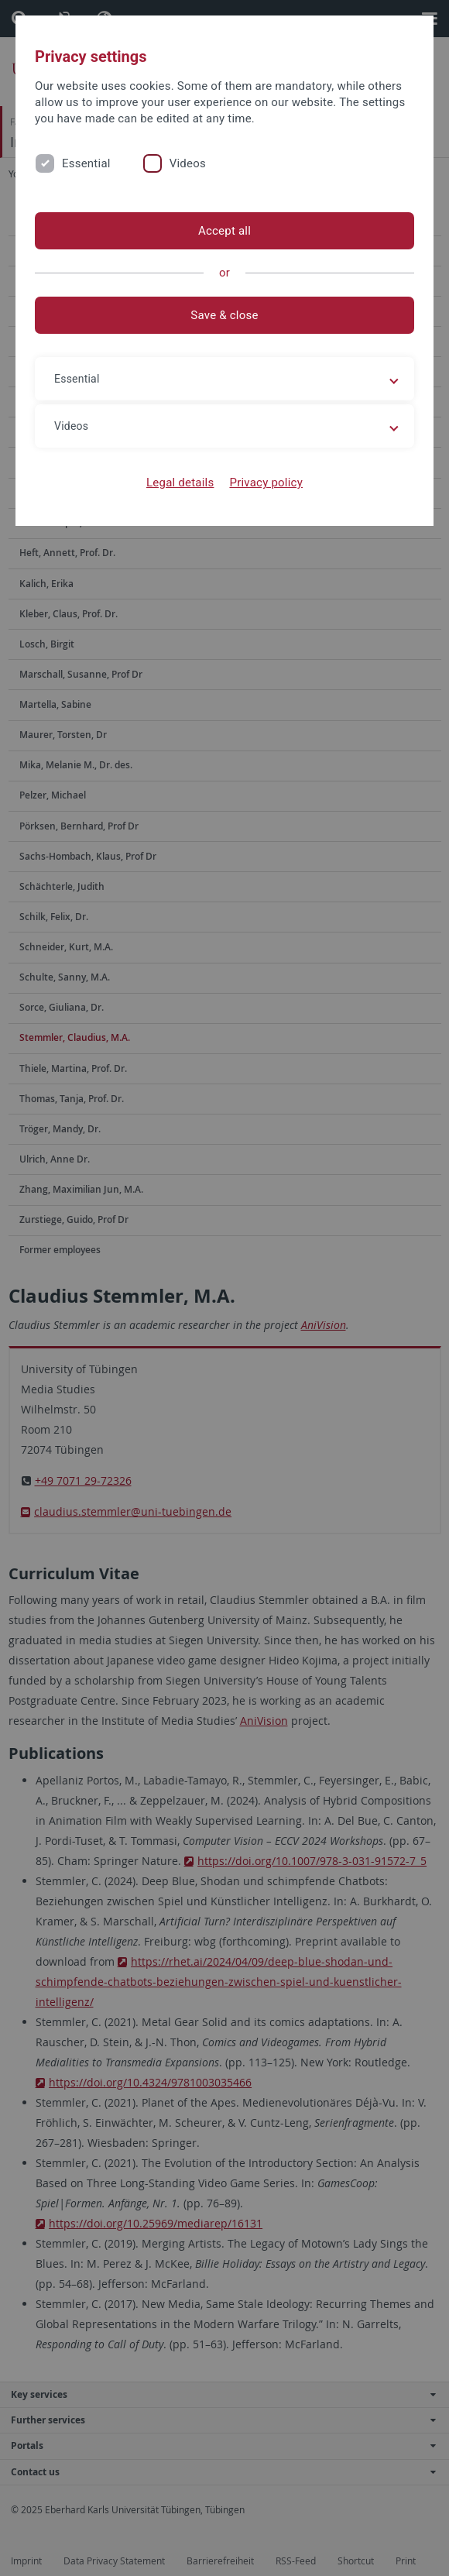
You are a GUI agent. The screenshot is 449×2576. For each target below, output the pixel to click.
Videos (188, 163)
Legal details (180, 482)
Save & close (224, 315)
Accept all (224, 231)
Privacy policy (266, 482)
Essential (86, 163)
